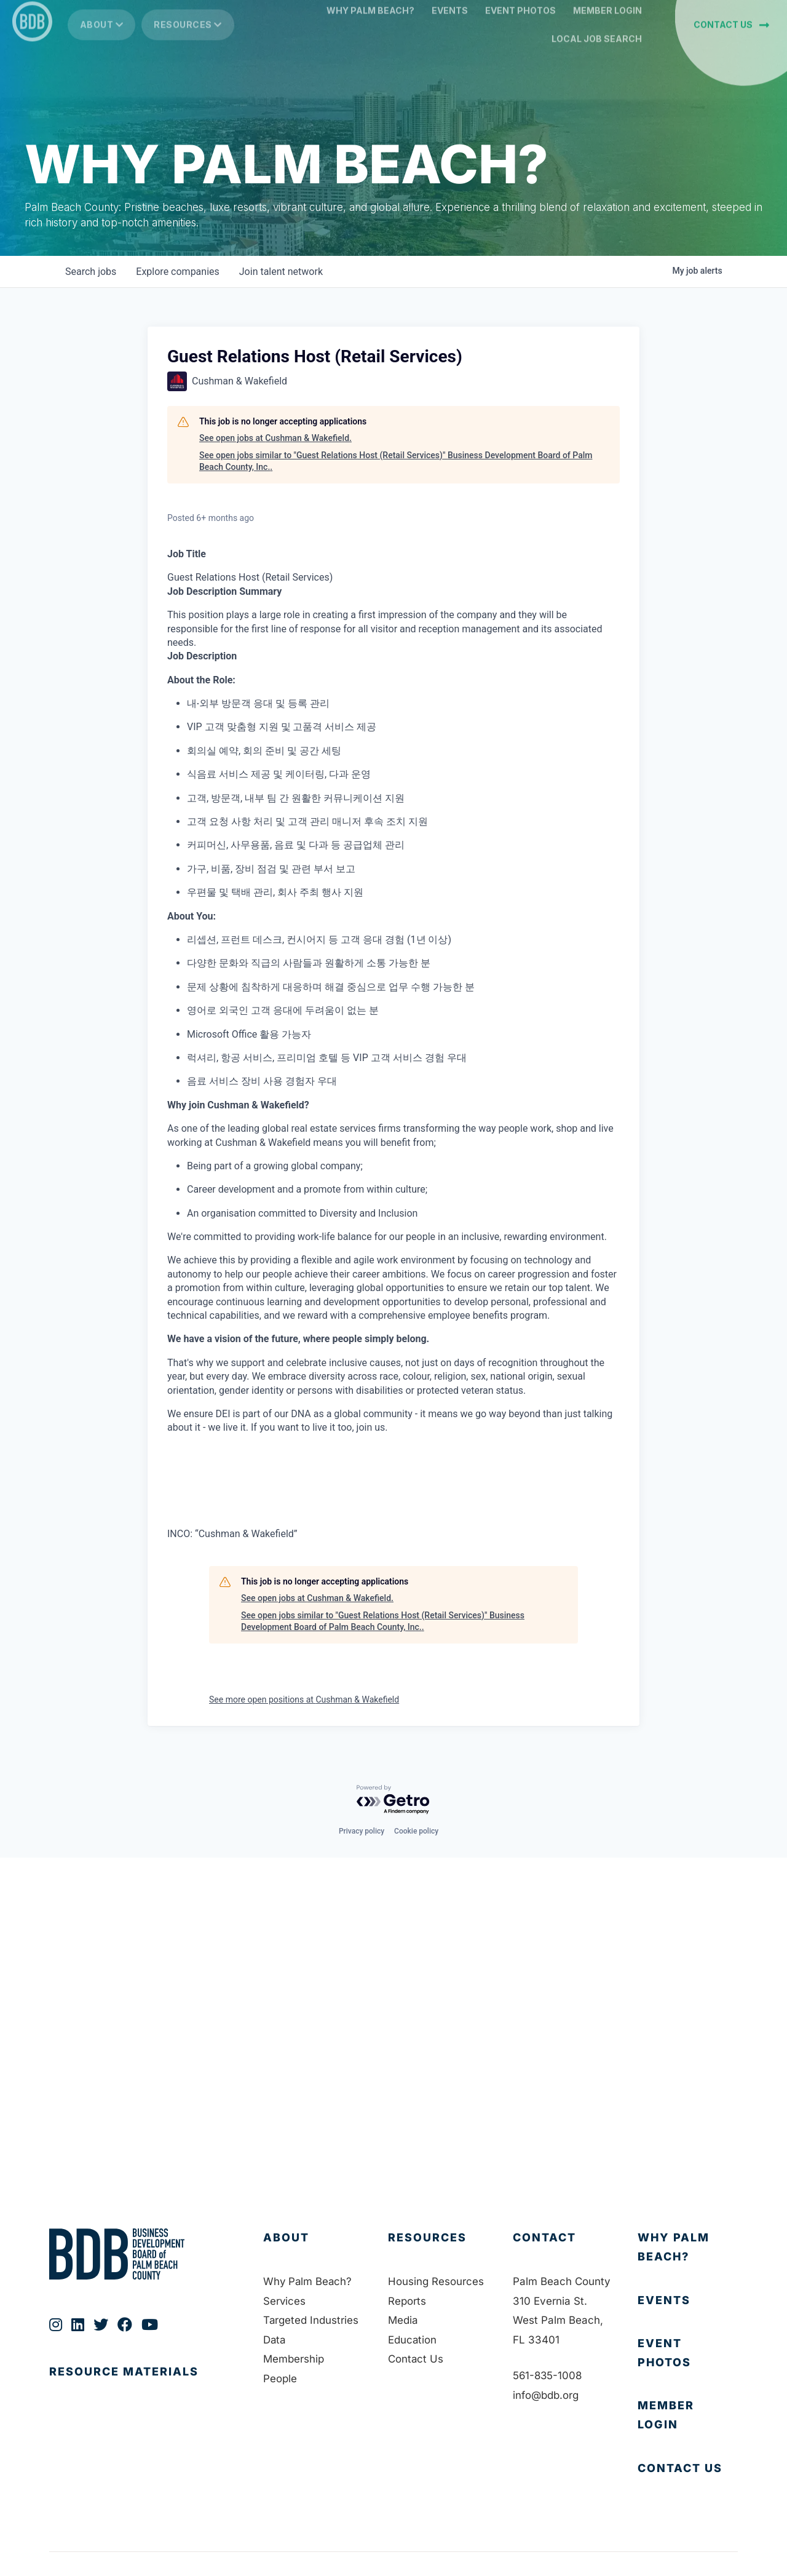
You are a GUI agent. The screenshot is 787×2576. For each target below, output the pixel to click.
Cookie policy (416, 1831)
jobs (90, 271)
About (102, 43)
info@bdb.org (546, 2395)
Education (412, 2340)
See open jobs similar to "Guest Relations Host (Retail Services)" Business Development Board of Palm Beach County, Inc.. (395, 461)
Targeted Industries (311, 2320)
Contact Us (416, 2359)
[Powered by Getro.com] (393, 1800)
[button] (731, 43)
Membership (293, 2359)
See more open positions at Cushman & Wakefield (304, 1699)
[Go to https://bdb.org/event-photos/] (688, 2353)
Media (403, 2320)
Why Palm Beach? (308, 2281)
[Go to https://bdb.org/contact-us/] (688, 2468)
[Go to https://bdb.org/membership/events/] (688, 2300)
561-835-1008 (548, 2375)
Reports (407, 2301)
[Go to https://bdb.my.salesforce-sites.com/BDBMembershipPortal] (688, 2415)
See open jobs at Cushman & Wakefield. (275, 438)
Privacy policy (361, 1831)
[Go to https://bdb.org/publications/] (144, 2384)
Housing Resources (436, 2281)
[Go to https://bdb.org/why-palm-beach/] (688, 2247)
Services (284, 2301)
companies (177, 271)
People (280, 2378)
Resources (188, 43)
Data (275, 2340)
